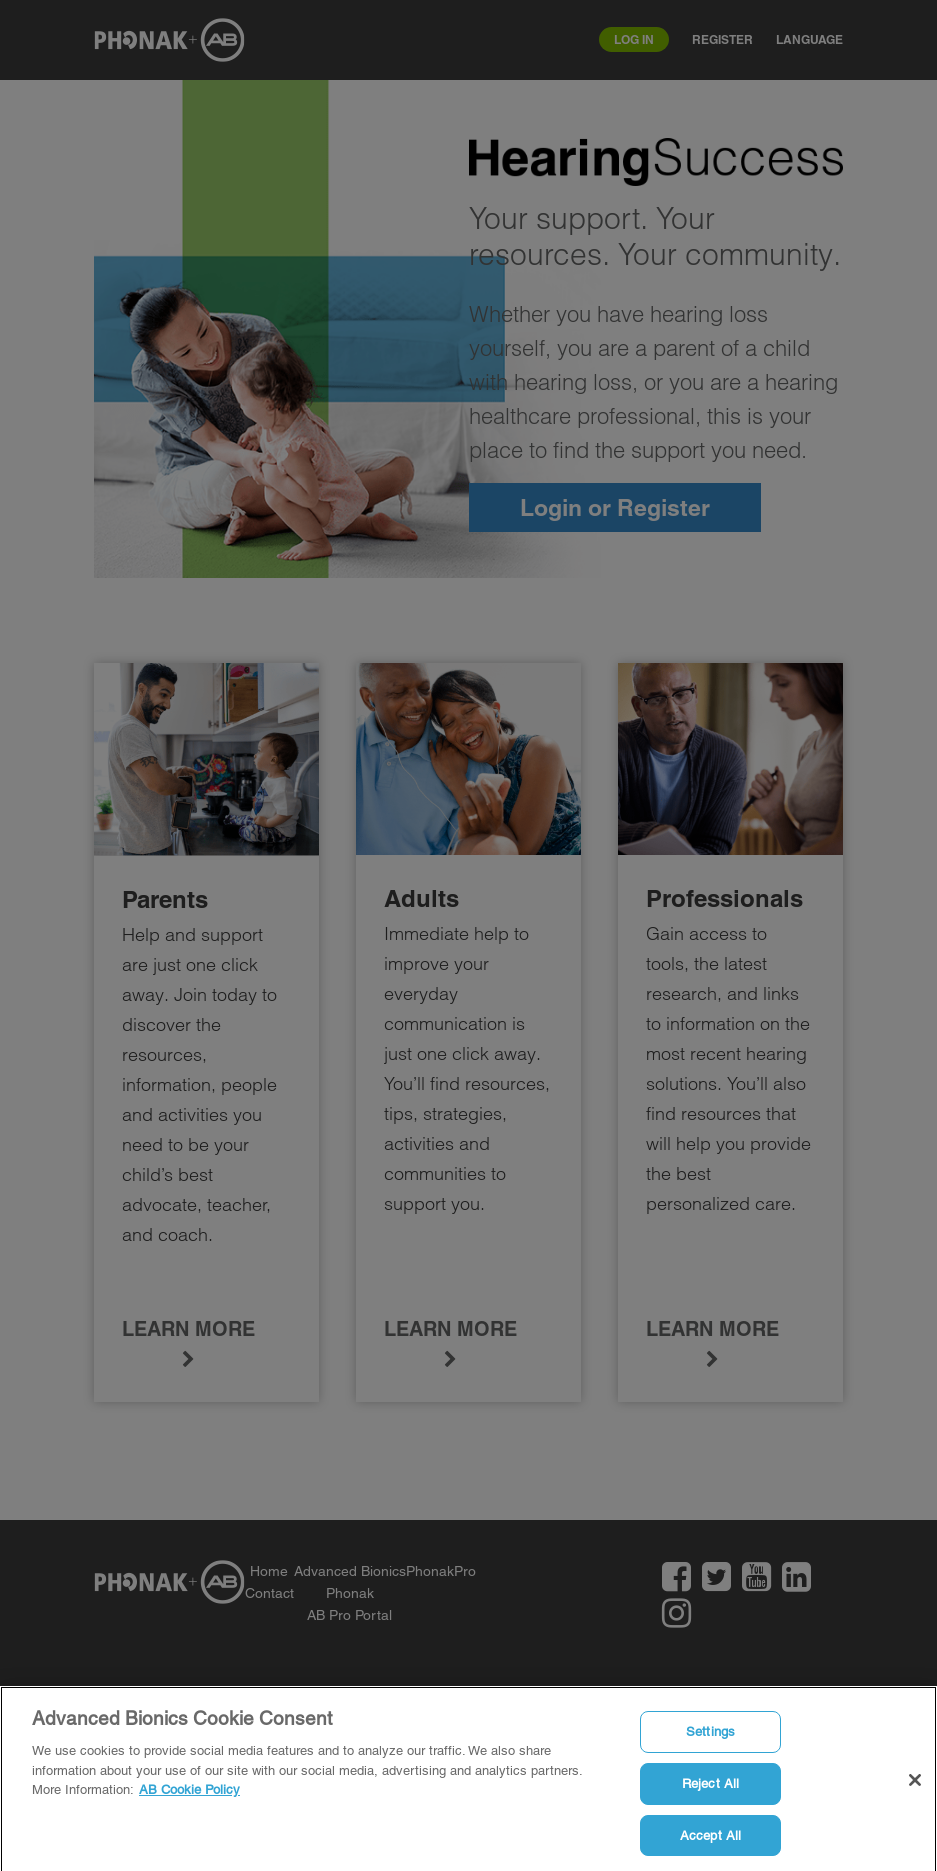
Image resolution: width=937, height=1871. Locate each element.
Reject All (710, 1787)
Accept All (710, 1839)
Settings (710, 1735)
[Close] (915, 1785)
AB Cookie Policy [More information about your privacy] (189, 1793)
